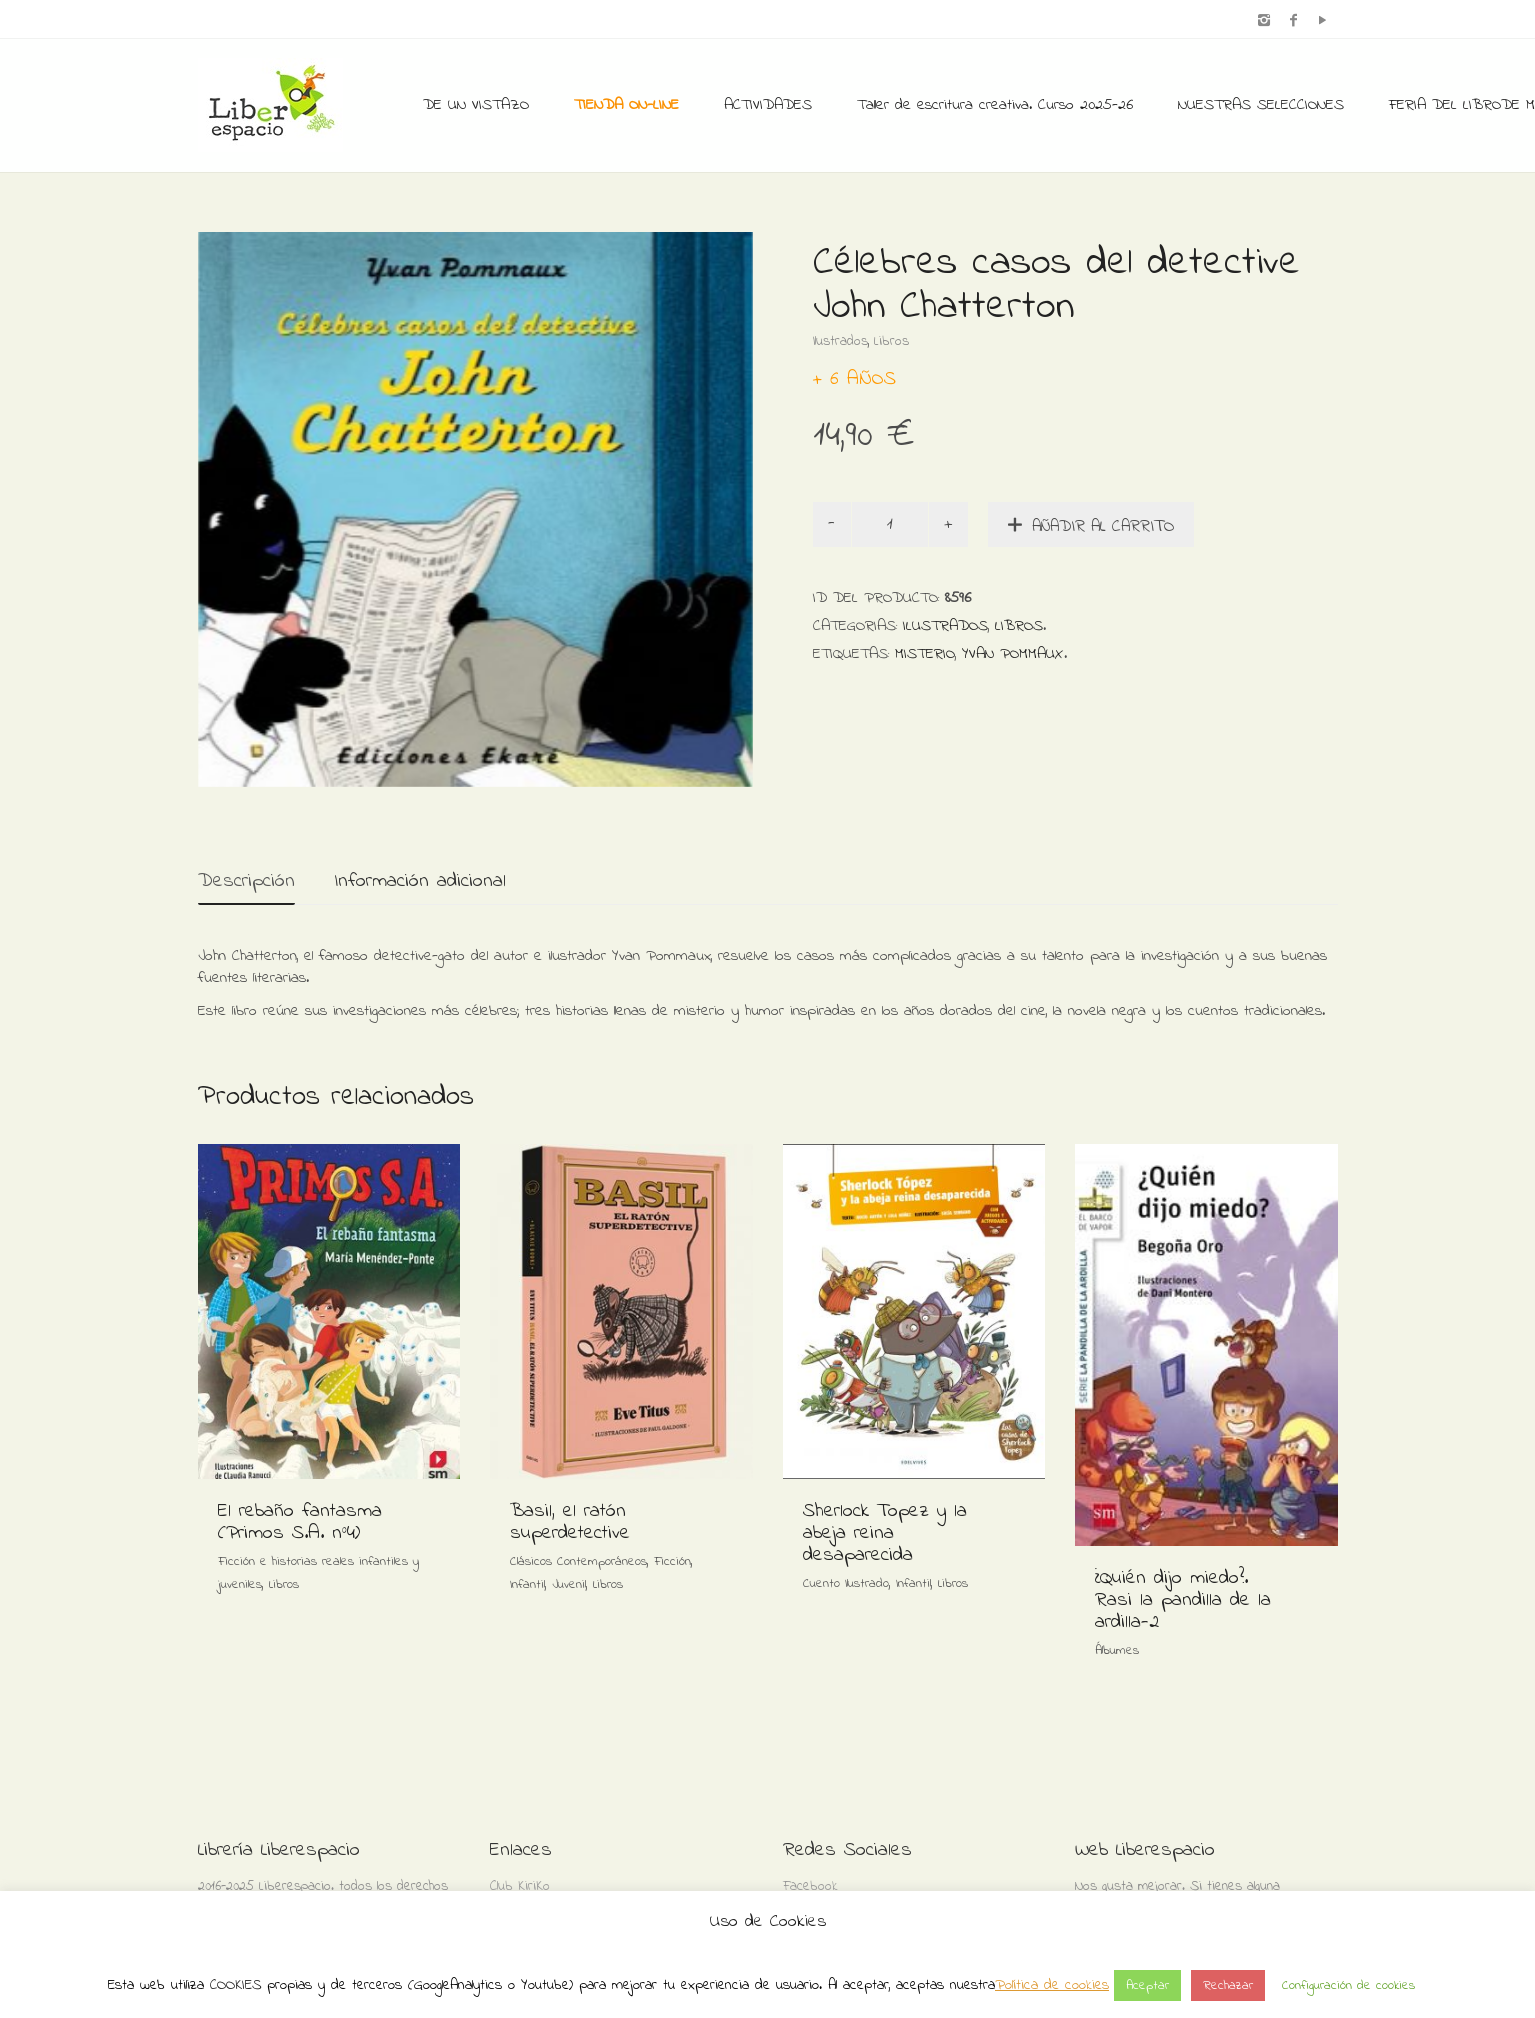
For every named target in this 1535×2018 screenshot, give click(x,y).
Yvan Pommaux (1013, 654)
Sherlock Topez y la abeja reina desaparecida (885, 1533)
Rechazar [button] (1228, 1985)
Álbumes (1117, 1650)
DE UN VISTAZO (476, 105)
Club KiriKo (520, 1886)
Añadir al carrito (1103, 526)
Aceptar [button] (1147, 1985)
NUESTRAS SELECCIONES (1261, 105)
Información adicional (420, 881)
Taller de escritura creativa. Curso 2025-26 (995, 105)
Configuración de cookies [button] (1348, 1985)
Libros (891, 341)
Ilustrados (840, 341)
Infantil (527, 1584)
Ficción (672, 1561)
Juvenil (569, 1584)
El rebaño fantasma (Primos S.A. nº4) (300, 1522)
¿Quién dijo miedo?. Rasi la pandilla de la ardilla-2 (1183, 1600)
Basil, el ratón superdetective (570, 1522)
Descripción (246, 881)
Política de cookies (1052, 1985)
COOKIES (235, 1985)
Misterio (925, 654)
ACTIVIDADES (768, 105)
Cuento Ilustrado (846, 1583)
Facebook (810, 1886)
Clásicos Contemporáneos (578, 1561)
